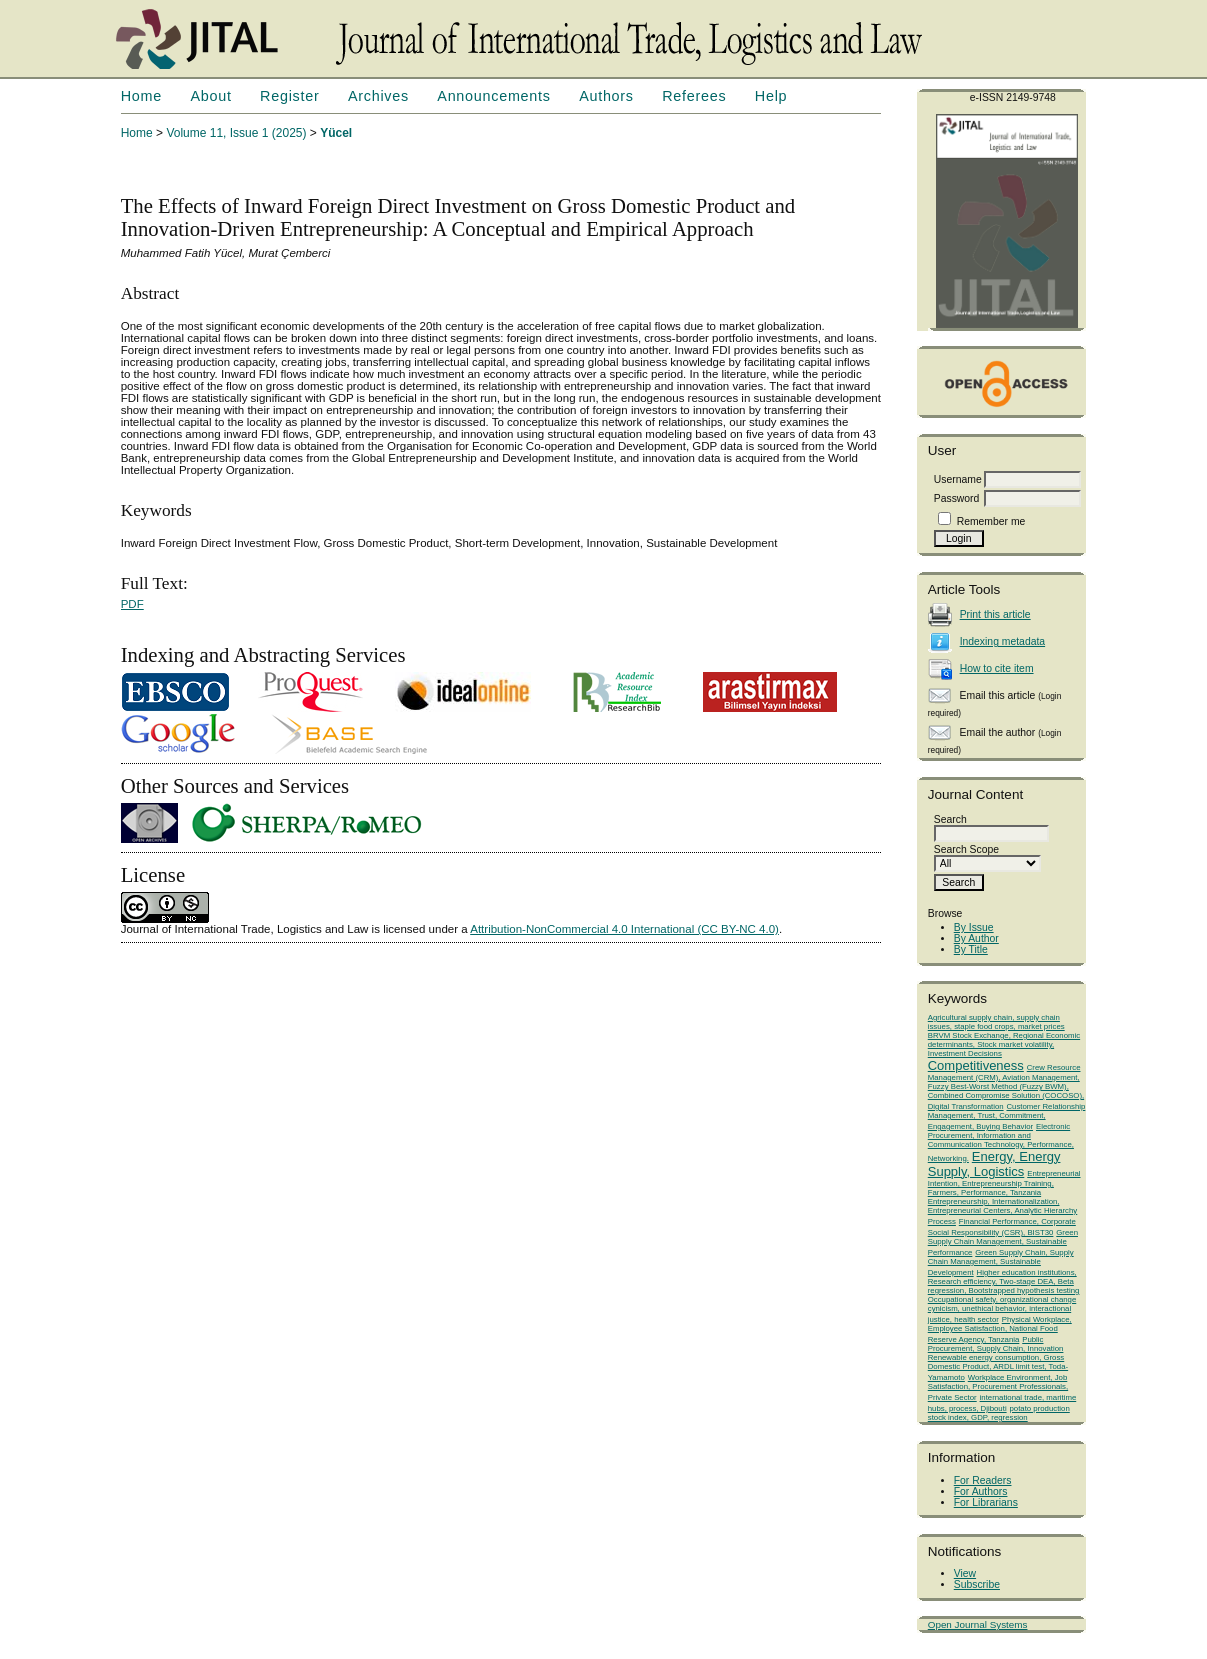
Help (771, 96)
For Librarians (986, 1502)
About (210, 96)
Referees (694, 96)
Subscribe (977, 1584)
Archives (378, 96)
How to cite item (997, 668)
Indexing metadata (1003, 641)
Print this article (995, 614)
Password (957, 498)
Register (289, 96)
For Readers (983, 1480)
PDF (132, 604)
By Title (971, 949)
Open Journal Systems (978, 1624)
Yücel (336, 133)
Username (958, 479)
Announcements (493, 96)
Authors (606, 96)
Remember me (991, 521)
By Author (976, 938)
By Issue (974, 927)
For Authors (981, 1491)
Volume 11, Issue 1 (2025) (236, 133)
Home (141, 96)
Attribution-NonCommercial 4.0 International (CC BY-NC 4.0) (624, 929)
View (965, 1573)
